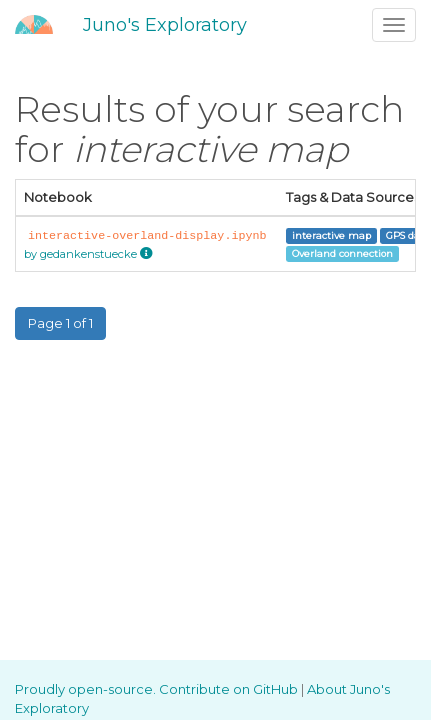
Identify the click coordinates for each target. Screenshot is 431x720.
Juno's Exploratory (165, 25)
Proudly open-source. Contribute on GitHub (158, 689)
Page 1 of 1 (60, 323)
